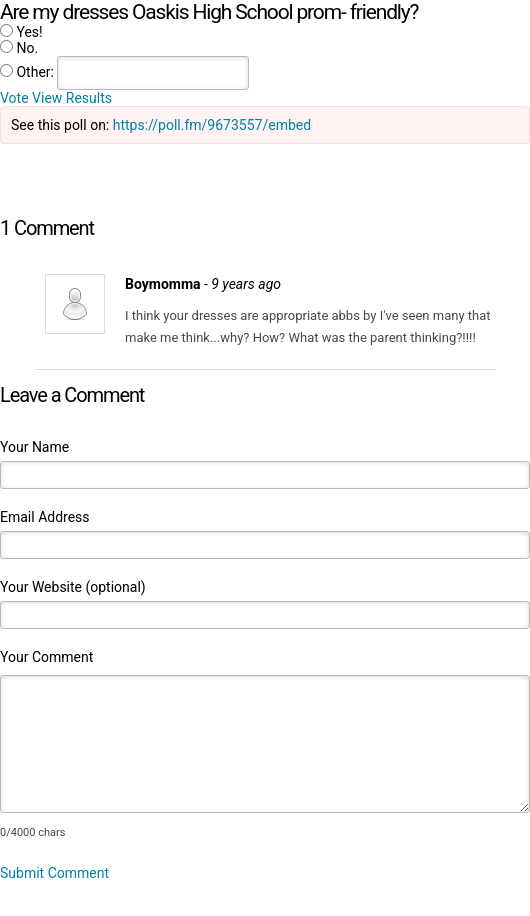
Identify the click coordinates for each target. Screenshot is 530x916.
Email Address (45, 517)
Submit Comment (54, 873)
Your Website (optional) (73, 587)
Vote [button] (16, 98)
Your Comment (46, 657)
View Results (72, 98)
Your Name (34, 447)
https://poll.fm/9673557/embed (212, 125)
